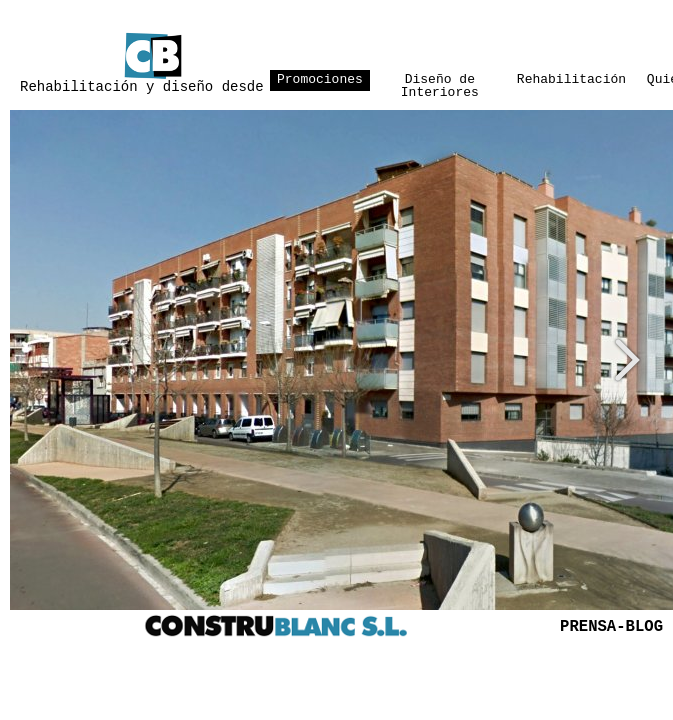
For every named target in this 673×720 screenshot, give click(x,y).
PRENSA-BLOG (611, 627)
